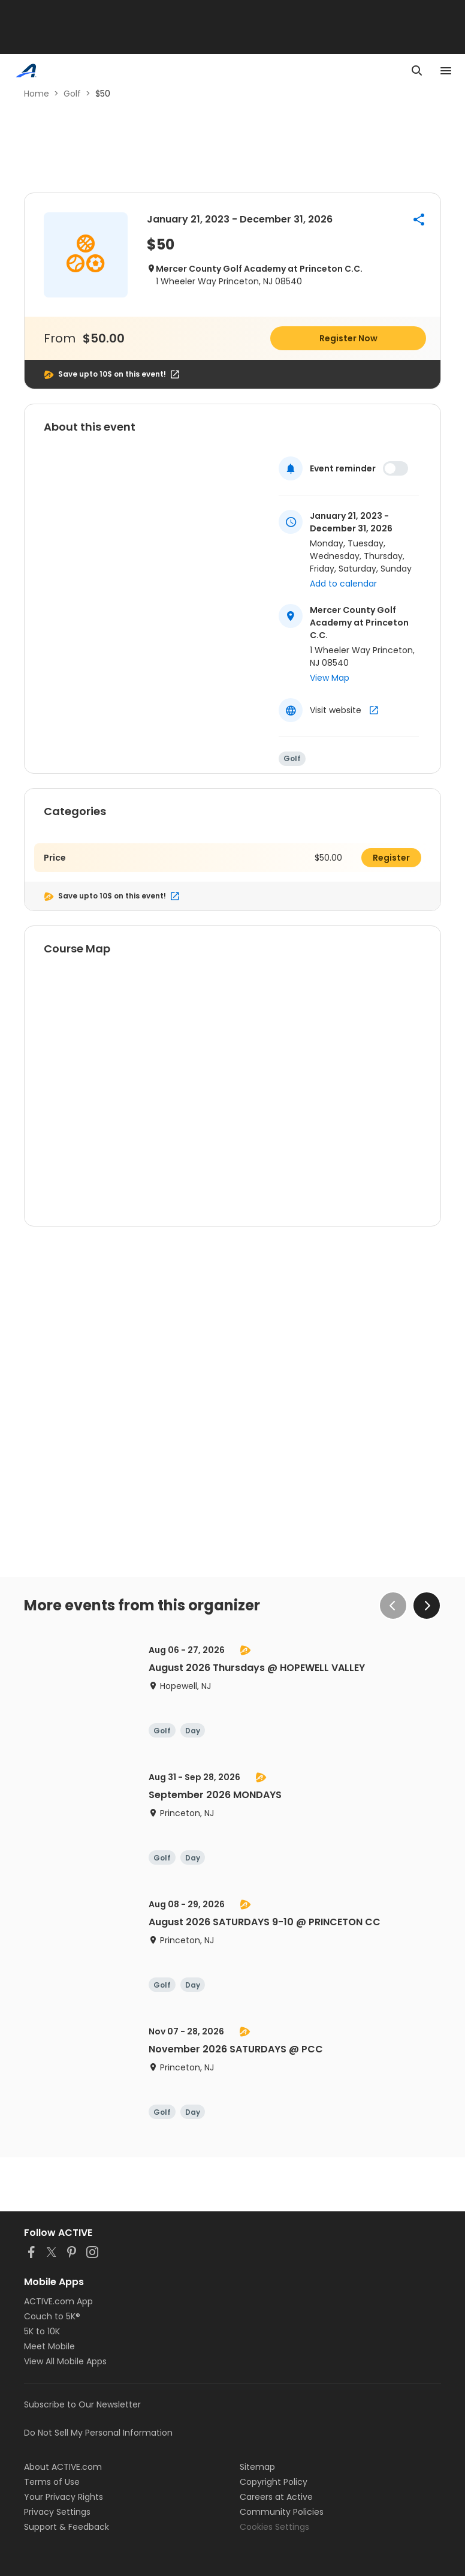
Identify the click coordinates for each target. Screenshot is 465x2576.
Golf (72, 94)
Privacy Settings (57, 2512)
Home (36, 94)
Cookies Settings (274, 2527)
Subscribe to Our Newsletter (82, 2404)
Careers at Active (276, 2497)
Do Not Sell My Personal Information (98, 2433)
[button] (419, 219)
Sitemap (257, 2467)
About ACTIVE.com (63, 2467)
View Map (329, 678)
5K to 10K (42, 2331)
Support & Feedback (66, 2527)
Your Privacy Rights (63, 2497)
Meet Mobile (49, 2346)
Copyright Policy (273, 2482)
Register (391, 858)
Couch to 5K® (52, 2316)
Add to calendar (343, 584)
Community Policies (282, 2512)
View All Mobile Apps (65, 2361)
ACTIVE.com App (58, 2301)
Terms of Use (52, 2482)
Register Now (348, 338)
